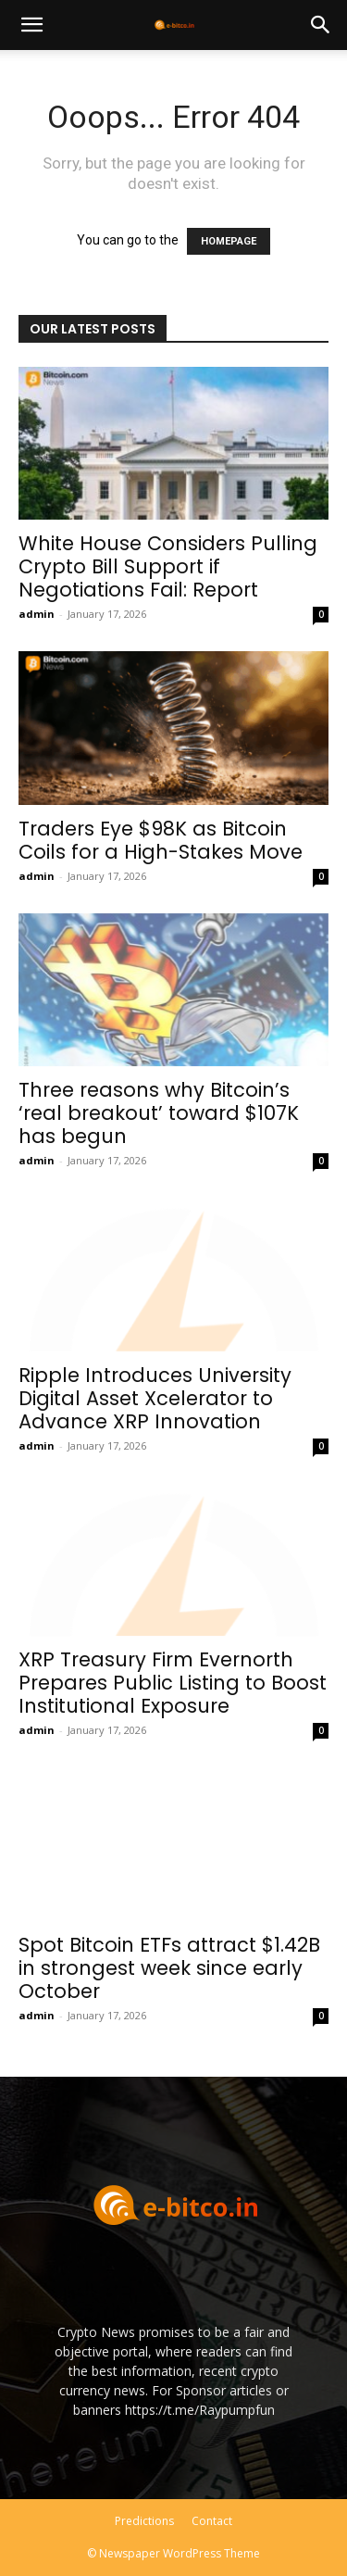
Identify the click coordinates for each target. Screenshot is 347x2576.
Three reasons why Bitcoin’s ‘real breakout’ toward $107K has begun (159, 1113)
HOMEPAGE (228, 241)
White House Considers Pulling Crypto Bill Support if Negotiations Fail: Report (168, 566)
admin (37, 614)
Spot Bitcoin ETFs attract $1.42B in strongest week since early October (169, 1967)
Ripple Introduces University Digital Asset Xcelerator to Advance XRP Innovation (155, 1398)
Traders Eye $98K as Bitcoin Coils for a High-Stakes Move (161, 840)
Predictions (144, 2521)
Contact (212, 2521)
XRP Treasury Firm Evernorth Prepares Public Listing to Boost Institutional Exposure (173, 1682)
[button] (31, 25)
